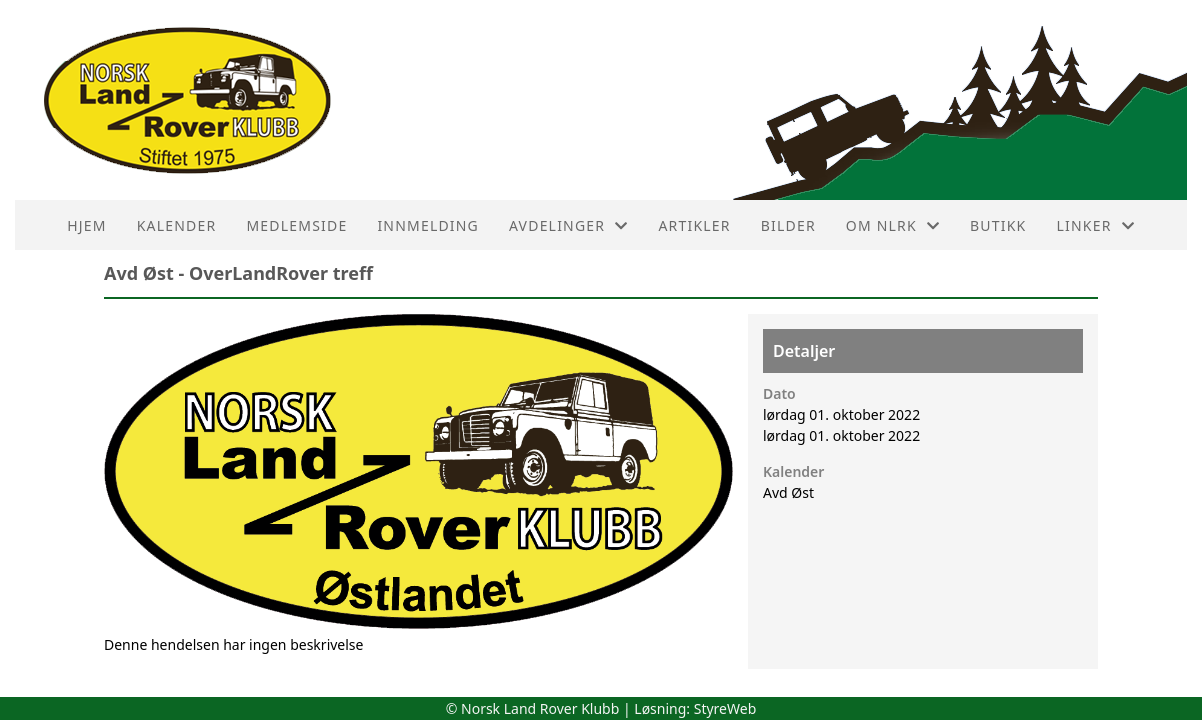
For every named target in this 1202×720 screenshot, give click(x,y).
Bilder (788, 225)
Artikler (694, 225)
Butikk (998, 225)
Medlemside (296, 225)
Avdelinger (568, 225)
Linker (1095, 225)
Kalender (177, 225)
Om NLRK (893, 225)
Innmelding (428, 225)
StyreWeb (725, 708)
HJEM (86, 225)
